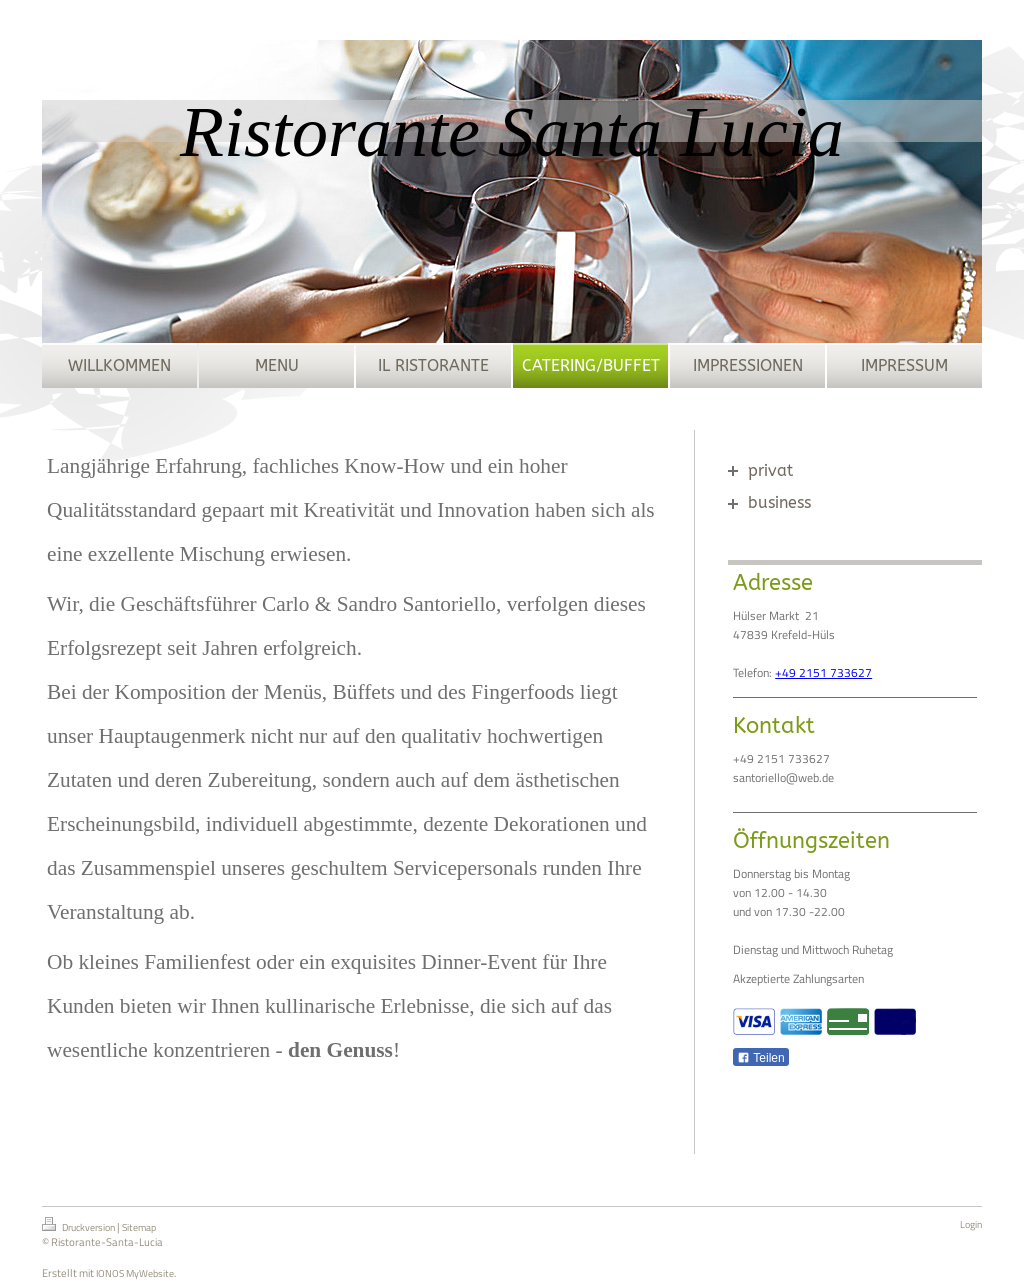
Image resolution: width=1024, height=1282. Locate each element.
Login (971, 1224)
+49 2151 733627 (823, 672)
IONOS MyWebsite (135, 1273)
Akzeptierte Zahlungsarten (798, 978)
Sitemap (139, 1227)
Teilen (760, 1058)
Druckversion (79, 1226)
